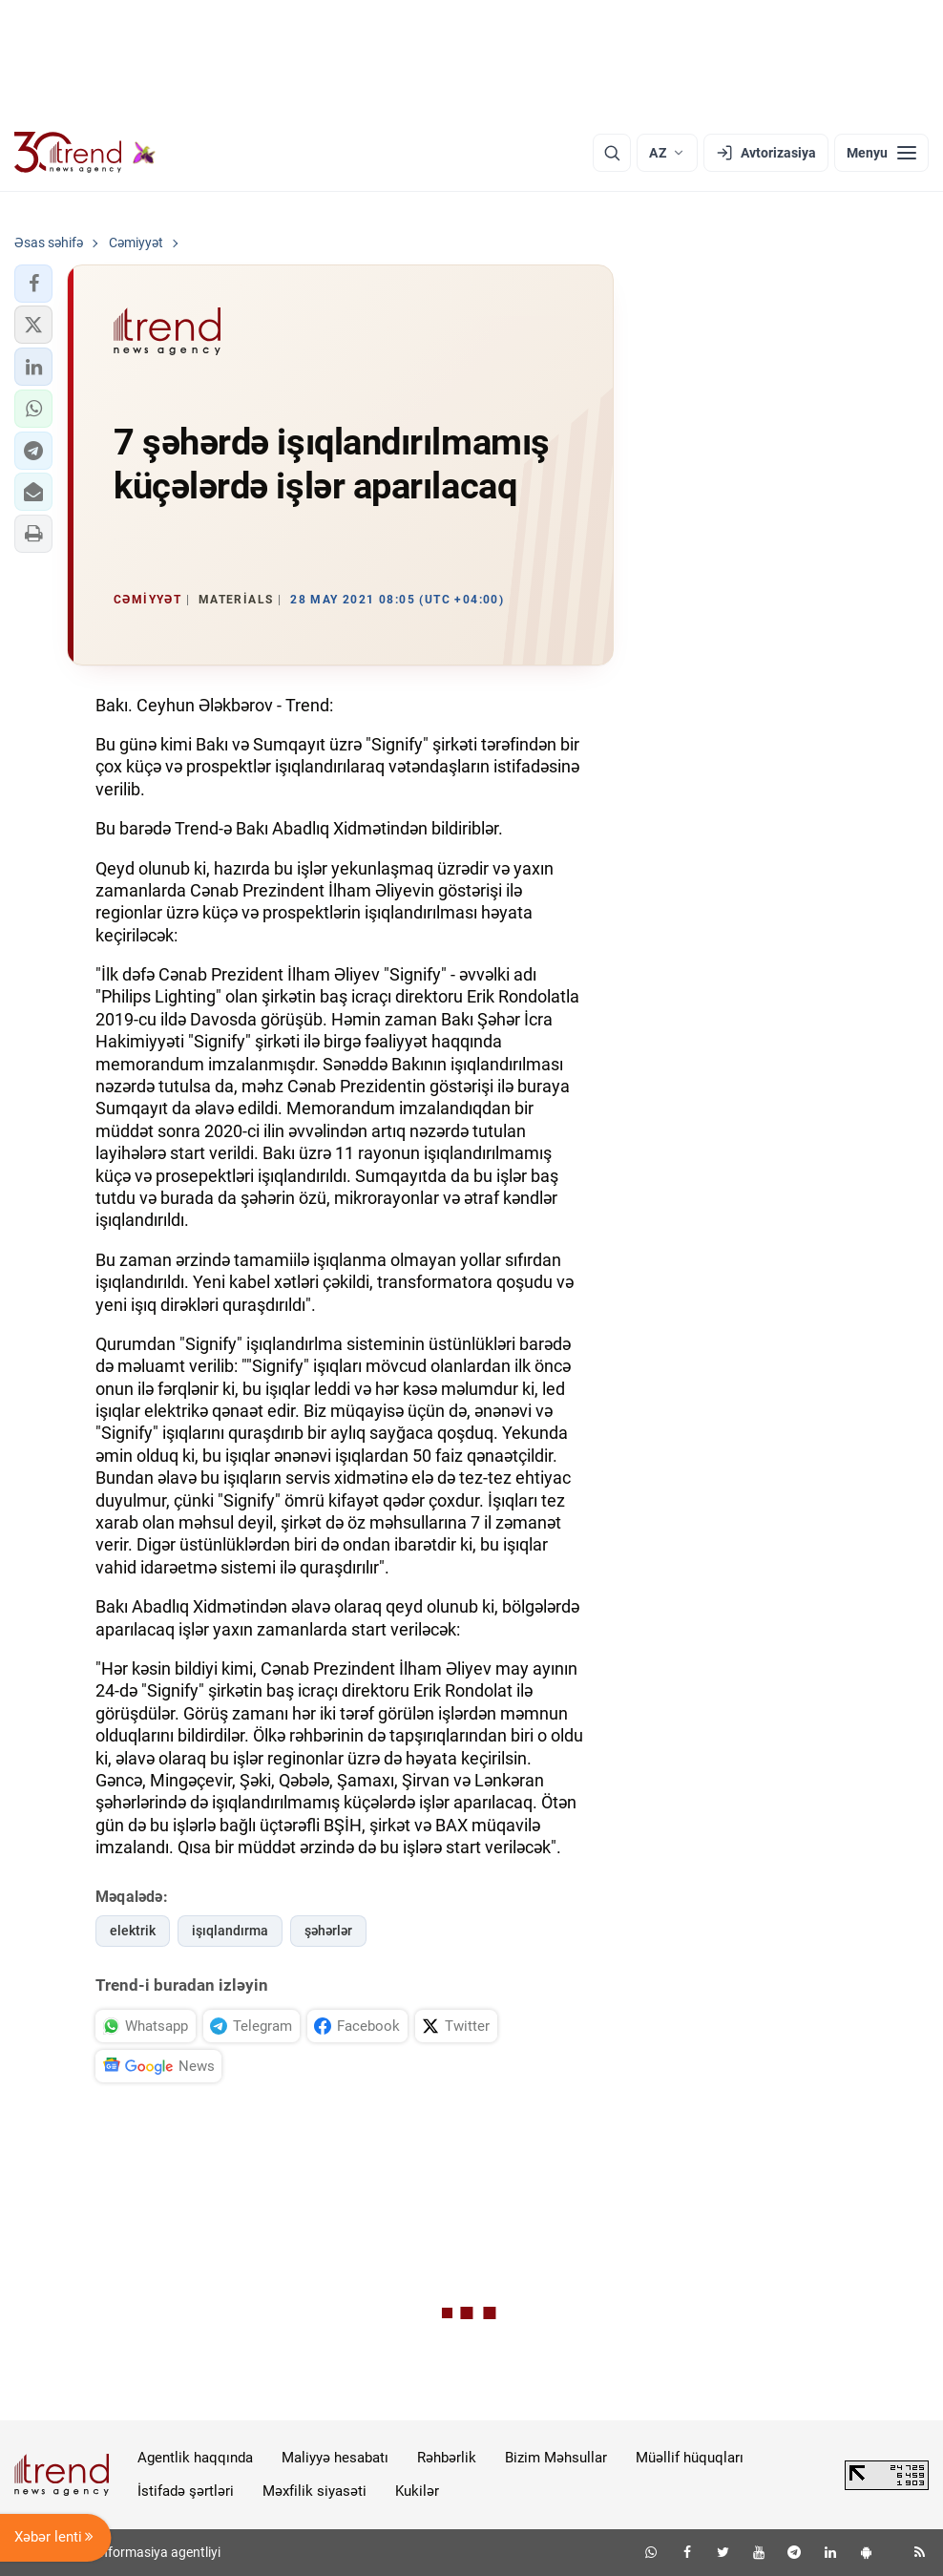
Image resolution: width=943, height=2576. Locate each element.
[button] (33, 283)
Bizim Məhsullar (556, 2457)
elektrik (133, 1930)
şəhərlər (328, 1930)
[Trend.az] (85, 153)
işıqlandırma (230, 1930)
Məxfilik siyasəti (314, 2491)
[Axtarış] (612, 153)
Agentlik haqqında (195, 2457)
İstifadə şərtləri (185, 2491)
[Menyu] (881, 153)
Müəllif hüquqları (690, 2457)
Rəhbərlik (446, 2457)
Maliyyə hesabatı (335, 2457)
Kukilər (417, 2491)
